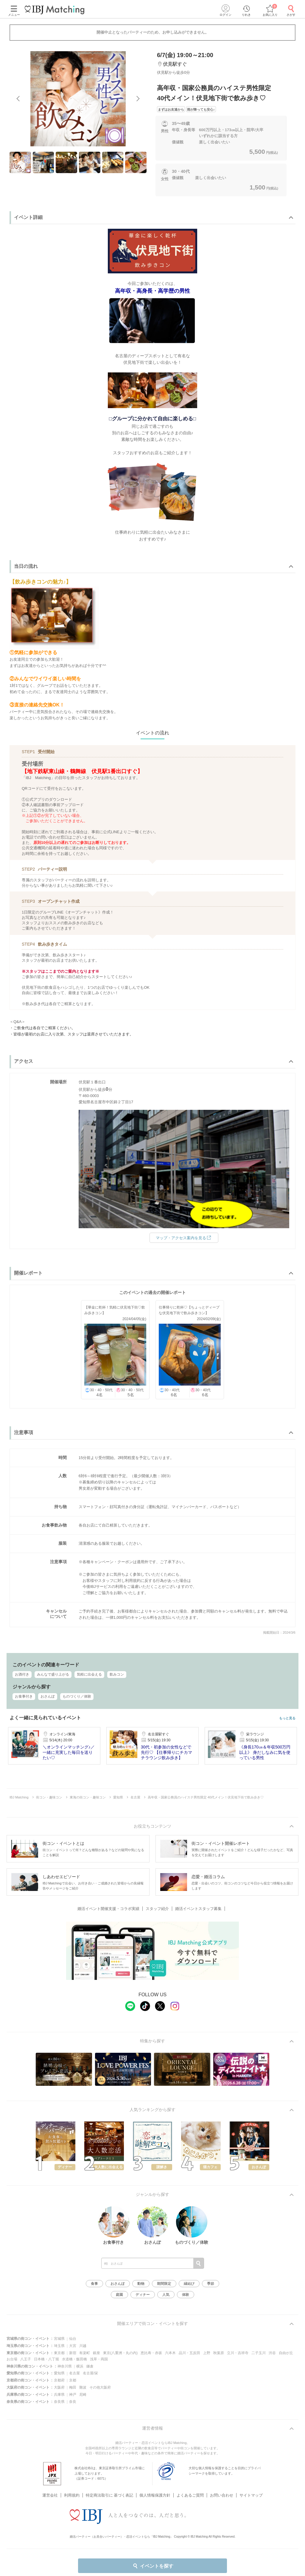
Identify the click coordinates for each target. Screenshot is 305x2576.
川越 (82, 2346)
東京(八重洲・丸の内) (120, 2353)
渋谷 (272, 2353)
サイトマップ (251, 2488)
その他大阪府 (100, 2387)
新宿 (72, 2353)
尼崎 (82, 2394)
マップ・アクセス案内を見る (184, 1237)
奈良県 (59, 2402)
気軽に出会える (89, 1674)
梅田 (72, 2387)
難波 (82, 2387)
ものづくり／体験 (77, 1696)
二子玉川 (258, 2353)
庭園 (119, 2295)
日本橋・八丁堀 (46, 2359)
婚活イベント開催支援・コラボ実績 (108, 1909)
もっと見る (287, 1718)
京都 (72, 2380)
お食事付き (24, 1696)
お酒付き (22, 1674)
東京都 (59, 2353)
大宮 (72, 2346)
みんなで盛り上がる (53, 1674)
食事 (94, 2284)
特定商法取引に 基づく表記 (109, 2488)
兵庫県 (59, 2394)
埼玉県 (59, 2346)
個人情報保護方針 (154, 2488)
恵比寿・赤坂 (151, 2353)
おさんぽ (48, 1696)
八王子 (25, 2359)
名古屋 (74, 2373)
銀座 (96, 2353)
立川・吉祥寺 (237, 2353)
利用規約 (72, 2488)
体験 (185, 2295)
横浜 (79, 2366)
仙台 (72, 2339)
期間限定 (164, 2284)
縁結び (189, 2284)
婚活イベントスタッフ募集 (198, 1909)
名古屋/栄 (90, 2373)
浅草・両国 (99, 2359)
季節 (210, 2284)
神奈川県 (64, 2366)
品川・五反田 (189, 2353)
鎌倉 (90, 2366)
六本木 (170, 2353)
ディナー (143, 2295)
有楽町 (84, 2353)
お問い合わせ (221, 2488)
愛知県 (59, 2373)
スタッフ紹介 (157, 1909)
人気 (165, 2295)
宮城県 (59, 2339)
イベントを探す (152, 2566)
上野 (206, 2353)
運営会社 (50, 2488)
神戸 (72, 2394)
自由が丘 (286, 2353)
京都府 (59, 2380)
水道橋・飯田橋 (74, 2359)
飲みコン (117, 1674)
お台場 (12, 2359)
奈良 (72, 2402)
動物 (140, 2284)
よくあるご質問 (190, 2488)
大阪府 (59, 2387)
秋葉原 (218, 2353)
